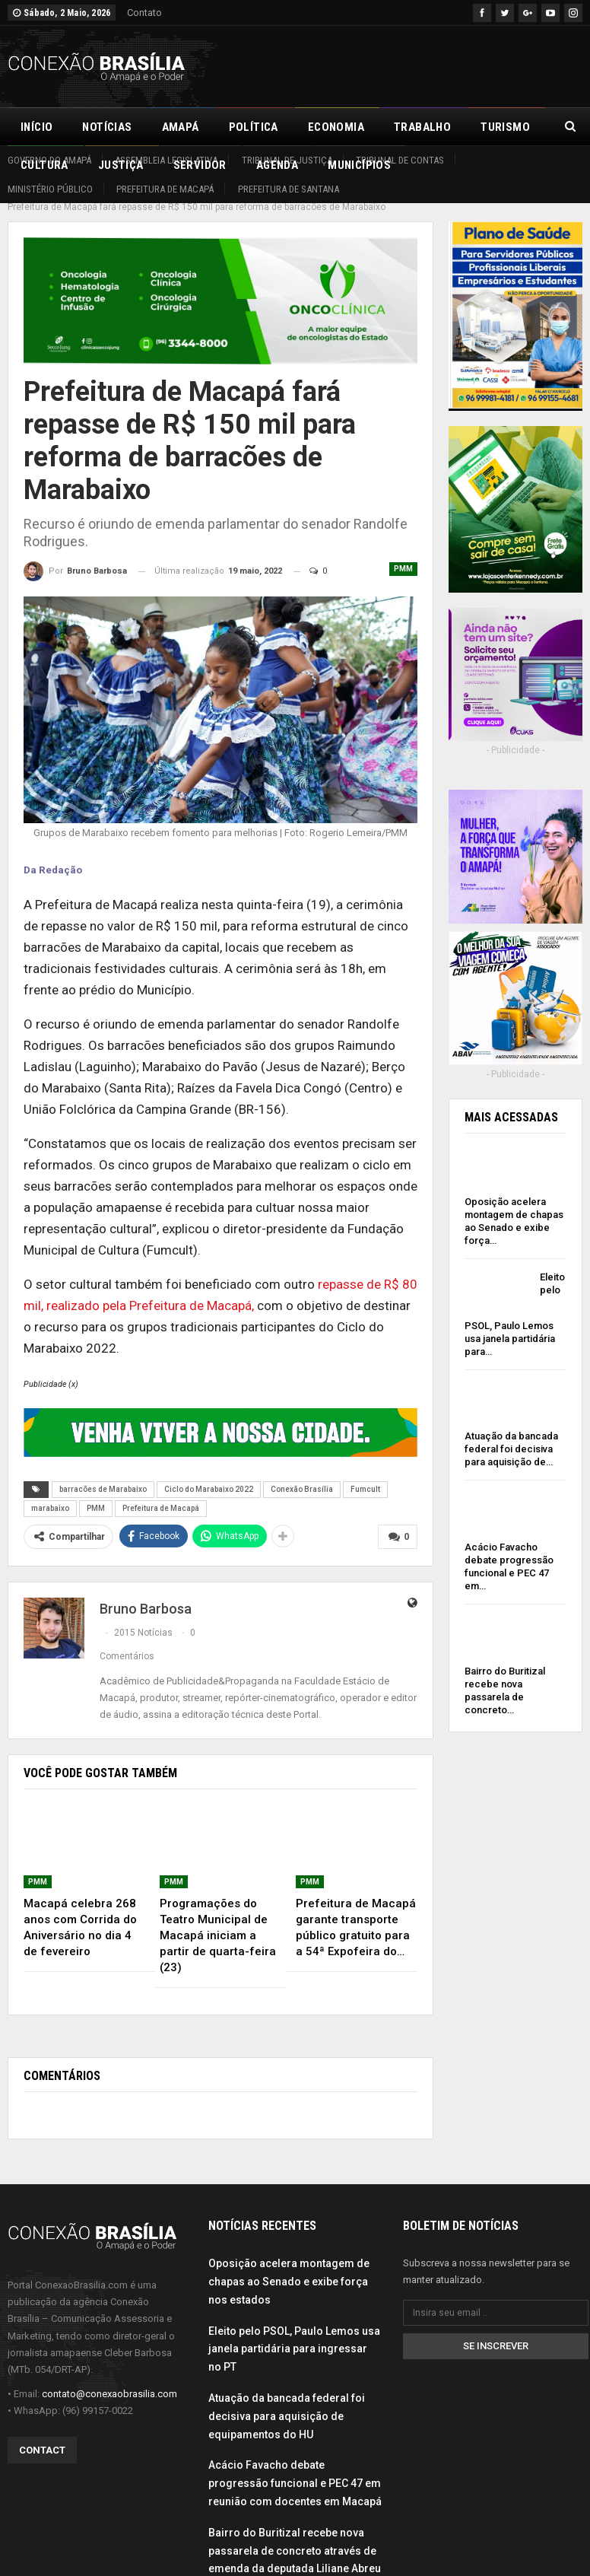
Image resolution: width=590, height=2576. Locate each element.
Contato (144, 12)
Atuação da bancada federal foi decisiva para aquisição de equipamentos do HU (286, 2399)
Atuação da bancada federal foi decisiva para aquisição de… (511, 1432)
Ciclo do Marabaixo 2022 (208, 1472)
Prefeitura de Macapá (165, 189)
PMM (403, 552)
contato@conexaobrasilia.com (109, 2377)
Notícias (107, 127)
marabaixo (50, 1491)
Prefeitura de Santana (288, 189)
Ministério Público (50, 189)
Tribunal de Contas (400, 160)
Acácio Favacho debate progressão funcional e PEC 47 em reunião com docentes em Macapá (295, 2466)
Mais (494, 127)
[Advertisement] (404, 64)
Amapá (180, 127)
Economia (336, 127)
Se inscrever (495, 2329)
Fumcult (365, 1472)
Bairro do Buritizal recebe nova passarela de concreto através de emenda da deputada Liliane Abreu (294, 2534)
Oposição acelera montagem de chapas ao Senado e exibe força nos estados (289, 2264)
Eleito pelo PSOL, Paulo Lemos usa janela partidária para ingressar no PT (294, 2331)
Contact (42, 2433)
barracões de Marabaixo (103, 1472)
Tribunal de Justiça (287, 160)
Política (253, 127)
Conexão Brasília (302, 1472)
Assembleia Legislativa (166, 160)
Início (36, 127)
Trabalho (422, 127)
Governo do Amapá (49, 160)
